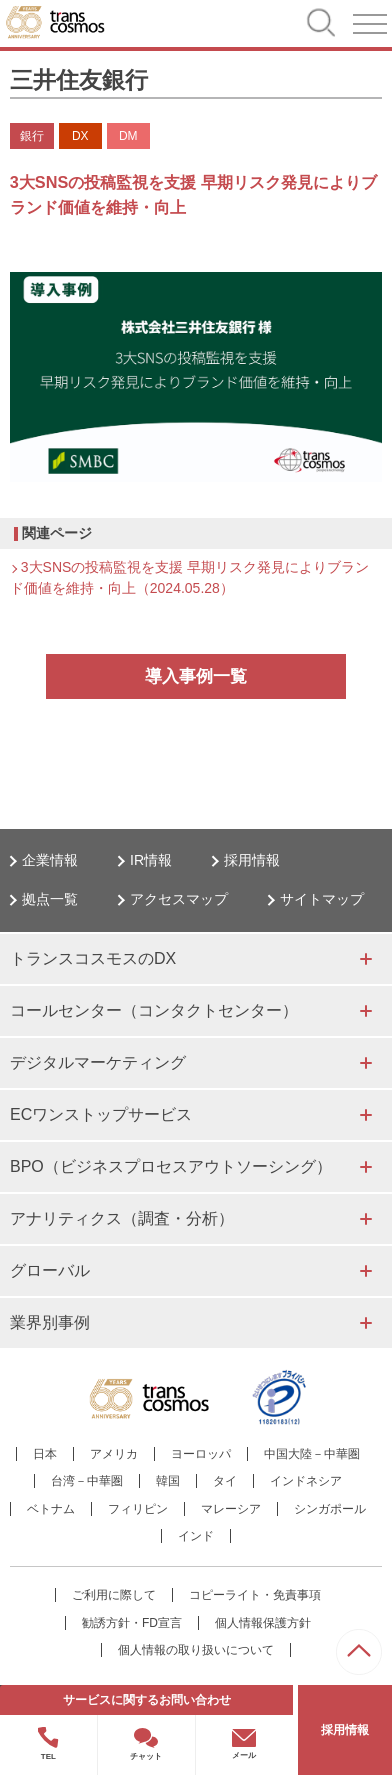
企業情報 (50, 860)
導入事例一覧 (196, 676)
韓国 (168, 1481)
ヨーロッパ (201, 1454)
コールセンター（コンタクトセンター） (154, 1010)
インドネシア (306, 1481)
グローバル (50, 1270)
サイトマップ (322, 899)
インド (196, 1536)
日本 (45, 1454)
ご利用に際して (114, 1595)
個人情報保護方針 (263, 1623)
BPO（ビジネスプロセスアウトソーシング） (171, 1166)
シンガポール (330, 1509)
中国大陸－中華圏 (312, 1454)
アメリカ (114, 1454)
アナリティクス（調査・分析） (122, 1218)
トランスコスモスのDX (93, 958)
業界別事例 (50, 1322)
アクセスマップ (179, 899)
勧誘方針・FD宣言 (132, 1623)
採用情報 (252, 860)
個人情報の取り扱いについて (196, 1650)
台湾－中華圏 (87, 1481)
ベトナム (51, 1509)
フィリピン (138, 1509)
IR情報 (151, 860)
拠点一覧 (50, 899)
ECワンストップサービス (101, 1114)
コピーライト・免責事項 (255, 1595)
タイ (225, 1481)
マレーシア (231, 1509)
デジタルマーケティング (98, 1062)
